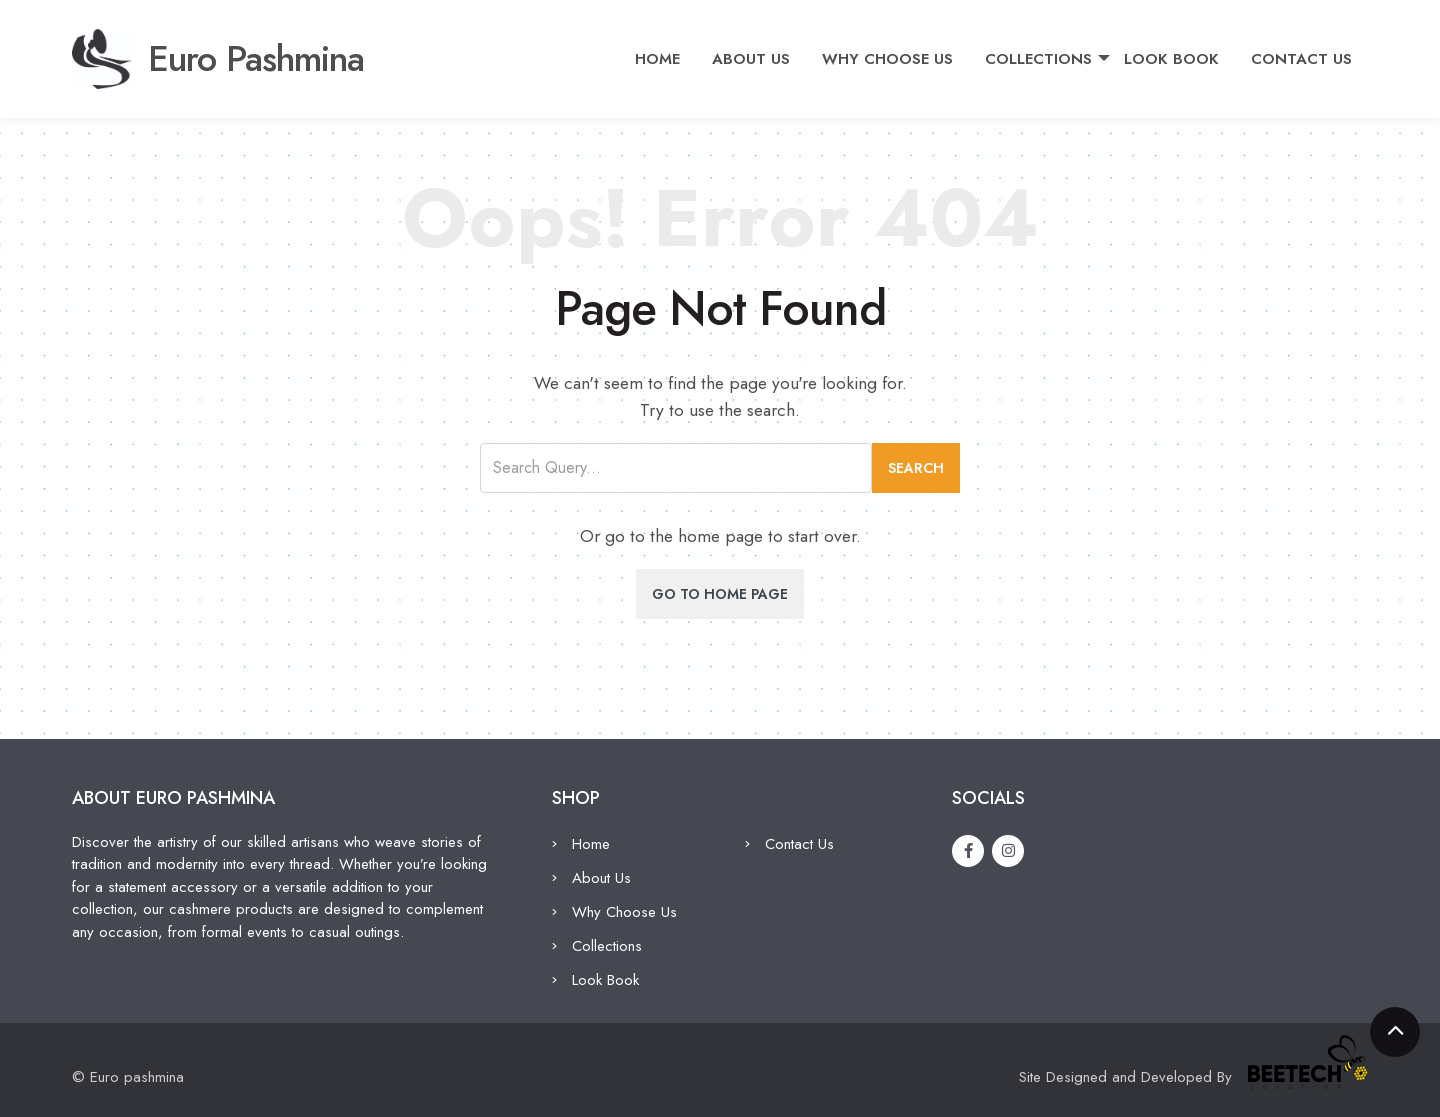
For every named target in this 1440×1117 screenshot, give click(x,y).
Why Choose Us (895, 51)
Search (916, 468)
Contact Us (1309, 51)
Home (665, 51)
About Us (759, 51)
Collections (1046, 51)
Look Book (1179, 51)
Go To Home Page (720, 594)
